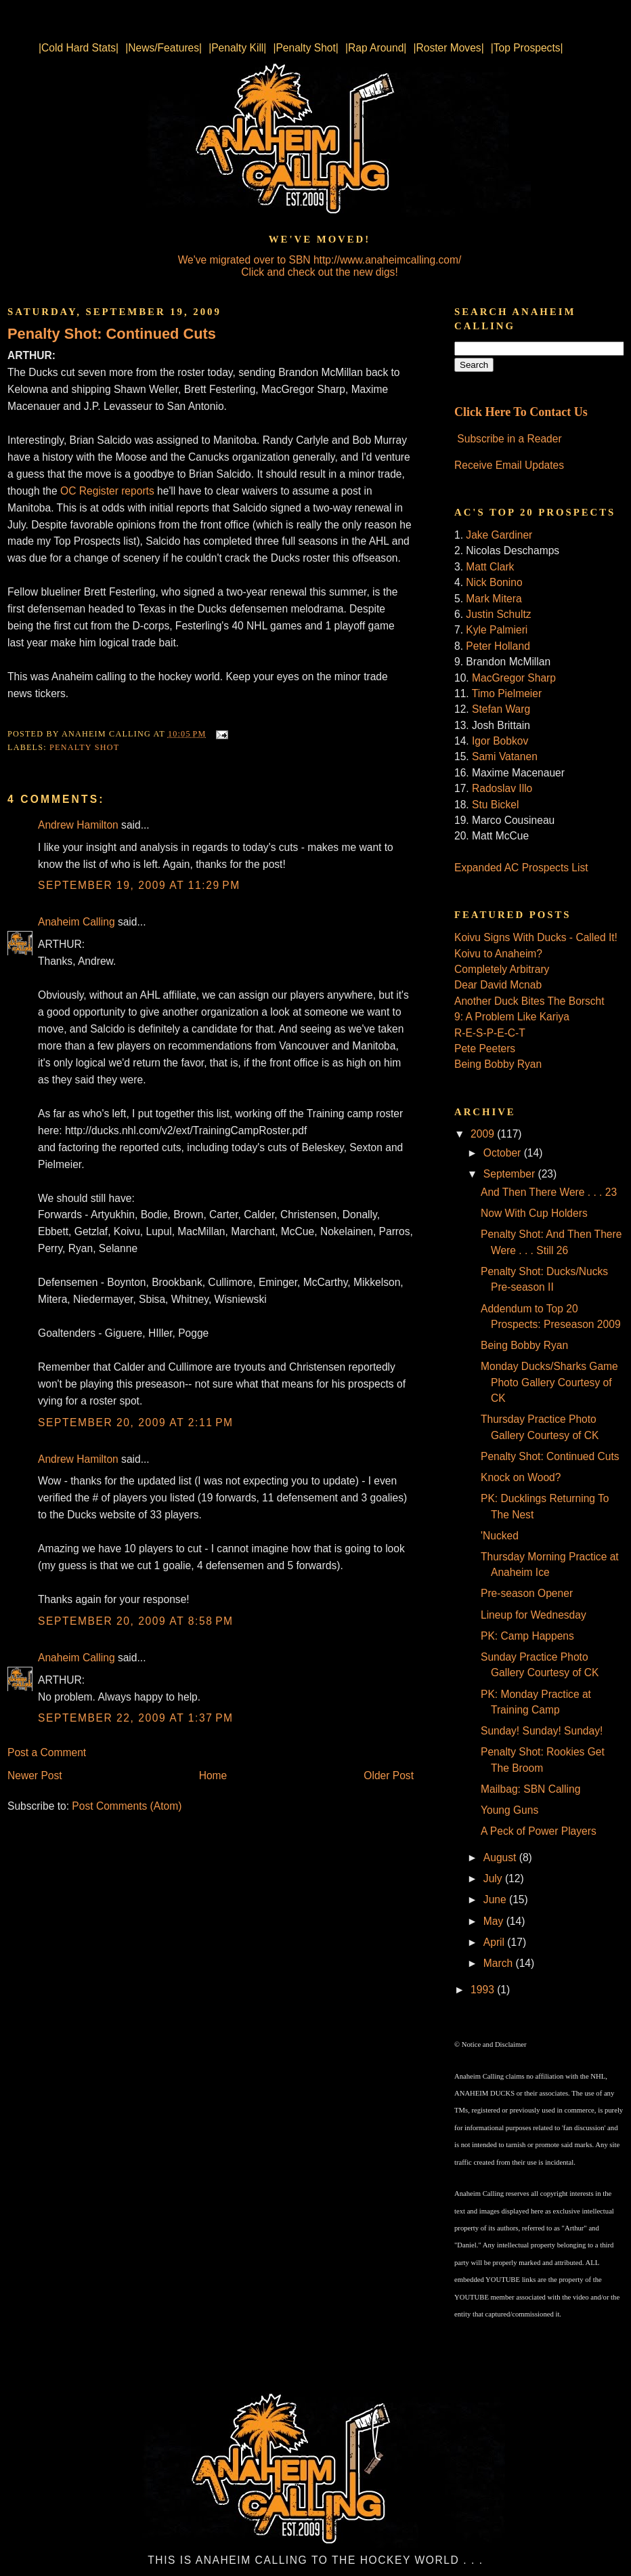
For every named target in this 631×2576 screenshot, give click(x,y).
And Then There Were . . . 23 (549, 1192)
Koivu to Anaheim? (498, 953)
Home (213, 1775)
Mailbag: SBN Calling (530, 1789)
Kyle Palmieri (496, 630)
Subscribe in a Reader (509, 438)
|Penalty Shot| (306, 48)
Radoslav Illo (502, 788)
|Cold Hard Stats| (78, 48)
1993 (484, 1989)
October (503, 1153)
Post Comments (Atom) (126, 1806)
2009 (484, 1134)
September (510, 1174)
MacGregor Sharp (514, 678)
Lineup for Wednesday (533, 1615)
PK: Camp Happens (527, 1636)
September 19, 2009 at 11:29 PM (139, 885)
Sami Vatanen (505, 756)
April (495, 1942)
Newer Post (34, 1775)
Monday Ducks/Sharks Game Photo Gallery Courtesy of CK (549, 1382)
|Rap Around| (375, 48)
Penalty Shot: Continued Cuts (111, 333)
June (496, 1899)
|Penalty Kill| (237, 48)
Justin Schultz (498, 614)
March (499, 1963)
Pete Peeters (484, 1048)
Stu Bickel (495, 804)
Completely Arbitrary (501, 969)
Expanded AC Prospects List (521, 867)
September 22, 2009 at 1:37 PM (136, 1718)
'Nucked (500, 1535)
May (494, 1921)
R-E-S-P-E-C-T (489, 1033)
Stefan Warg (501, 709)
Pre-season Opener (527, 1593)
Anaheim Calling (76, 922)
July (494, 1878)
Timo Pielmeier (507, 693)
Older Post (389, 1775)
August (501, 1857)
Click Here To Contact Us (521, 412)
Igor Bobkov (500, 741)
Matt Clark (490, 567)
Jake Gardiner (499, 535)
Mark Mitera (493, 598)
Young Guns (509, 1810)
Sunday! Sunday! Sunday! (542, 1731)
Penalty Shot (84, 747)
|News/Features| (163, 48)
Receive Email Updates (509, 465)
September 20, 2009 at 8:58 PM (136, 1621)
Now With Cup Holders (534, 1213)
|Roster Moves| (448, 48)
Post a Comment (46, 1752)
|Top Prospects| (527, 48)
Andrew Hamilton (78, 825)
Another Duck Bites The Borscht (529, 1001)
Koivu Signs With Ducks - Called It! (535, 937)
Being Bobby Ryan (498, 1064)
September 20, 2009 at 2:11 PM (136, 1422)
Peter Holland (497, 646)
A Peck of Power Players (538, 1831)
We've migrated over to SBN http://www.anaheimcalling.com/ (320, 260)
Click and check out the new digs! (319, 272)
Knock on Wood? (521, 1477)
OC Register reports (107, 491)
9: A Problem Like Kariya (511, 1016)
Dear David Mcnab (498, 985)
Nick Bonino (494, 582)
